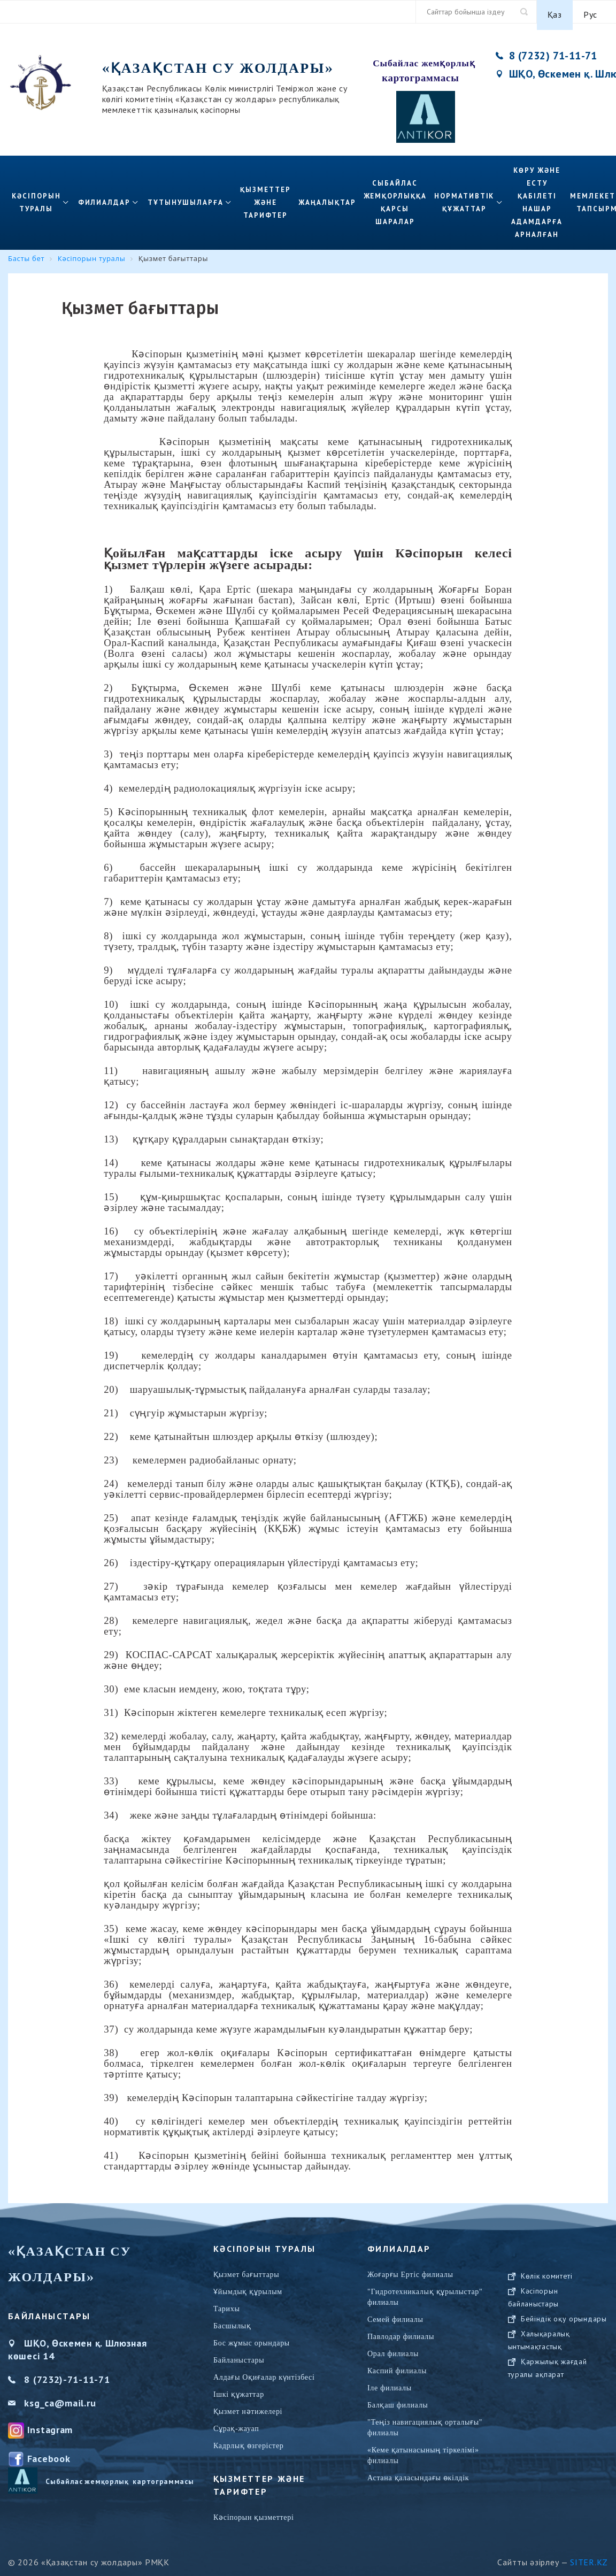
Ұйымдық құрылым (247, 2286)
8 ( (30, 2373)
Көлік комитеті (547, 2332)
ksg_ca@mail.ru (60, 2397)
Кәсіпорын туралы (36, 197)
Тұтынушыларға (185, 196)
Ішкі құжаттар (238, 2389)
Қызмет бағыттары (246, 2269)
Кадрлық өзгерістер (248, 2440)
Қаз (555, 11)
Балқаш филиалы (397, 2399)
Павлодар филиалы (400, 2331)
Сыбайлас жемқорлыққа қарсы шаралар (395, 196)
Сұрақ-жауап (236, 2423)
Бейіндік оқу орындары (564, 2375)
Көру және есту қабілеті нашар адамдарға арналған (537, 196)
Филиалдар (104, 196)
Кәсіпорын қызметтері (253, 2512)
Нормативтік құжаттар (464, 197)
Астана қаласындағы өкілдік (418, 2472)
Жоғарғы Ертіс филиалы (410, 2269)
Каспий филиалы (397, 2365)
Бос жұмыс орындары (251, 2337)
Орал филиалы (393, 2348)
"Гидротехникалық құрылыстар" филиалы (425, 2291)
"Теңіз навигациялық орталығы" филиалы (424, 2421)
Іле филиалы (389, 2382)
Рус (590, 11)
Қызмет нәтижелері (247, 2406)
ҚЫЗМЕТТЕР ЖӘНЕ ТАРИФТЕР (265, 196)
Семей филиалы (395, 2314)
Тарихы (226, 2303)
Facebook (49, 2452)
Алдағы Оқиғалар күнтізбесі (264, 2371)
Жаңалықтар (327, 196)
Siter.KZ (589, 2556)
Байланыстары (238, 2354)
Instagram (50, 2423)
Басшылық (232, 2320)
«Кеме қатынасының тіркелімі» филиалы (423, 2449)
